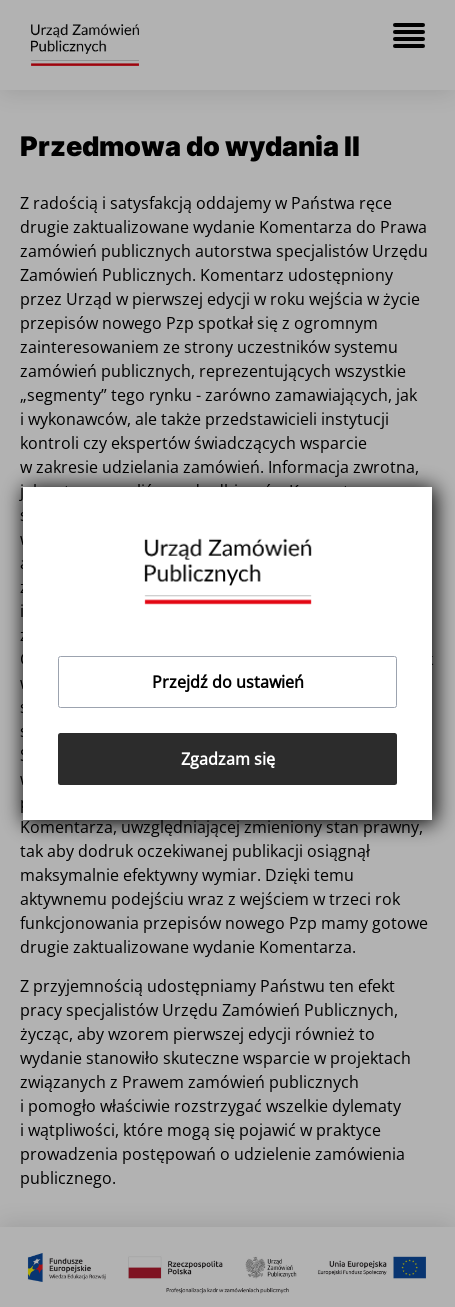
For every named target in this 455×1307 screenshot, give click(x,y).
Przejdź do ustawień (228, 682)
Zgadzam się (228, 759)
